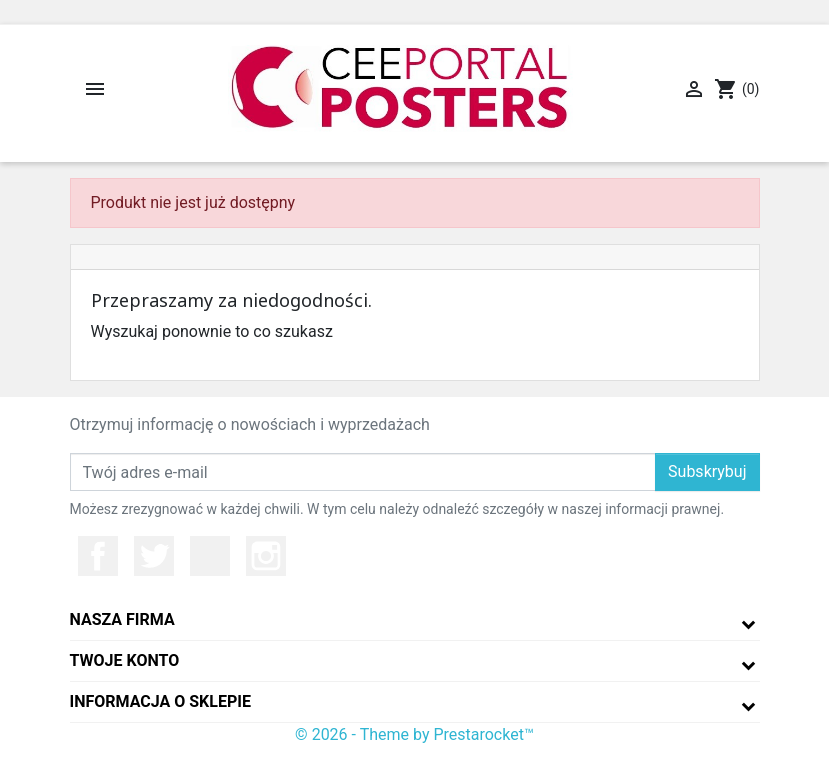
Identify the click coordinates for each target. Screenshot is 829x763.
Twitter (154, 556)
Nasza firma (122, 619)
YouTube (210, 556)
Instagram (266, 556)
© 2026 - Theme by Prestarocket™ (414, 734)
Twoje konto (125, 660)
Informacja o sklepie (160, 701)
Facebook (98, 556)
